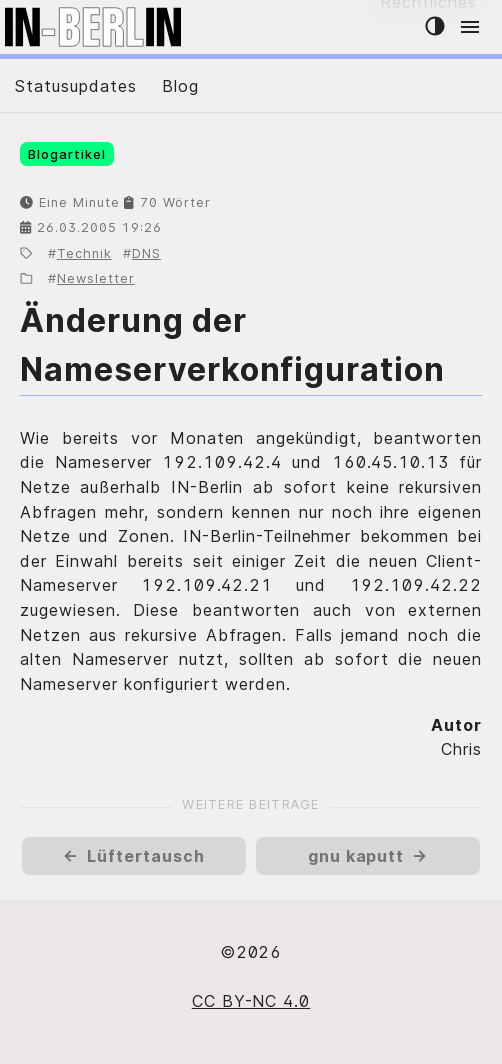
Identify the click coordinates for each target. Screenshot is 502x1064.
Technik (84, 253)
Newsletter (96, 278)
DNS (146, 253)
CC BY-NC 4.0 (251, 1001)
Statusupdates (75, 86)
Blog (180, 86)
